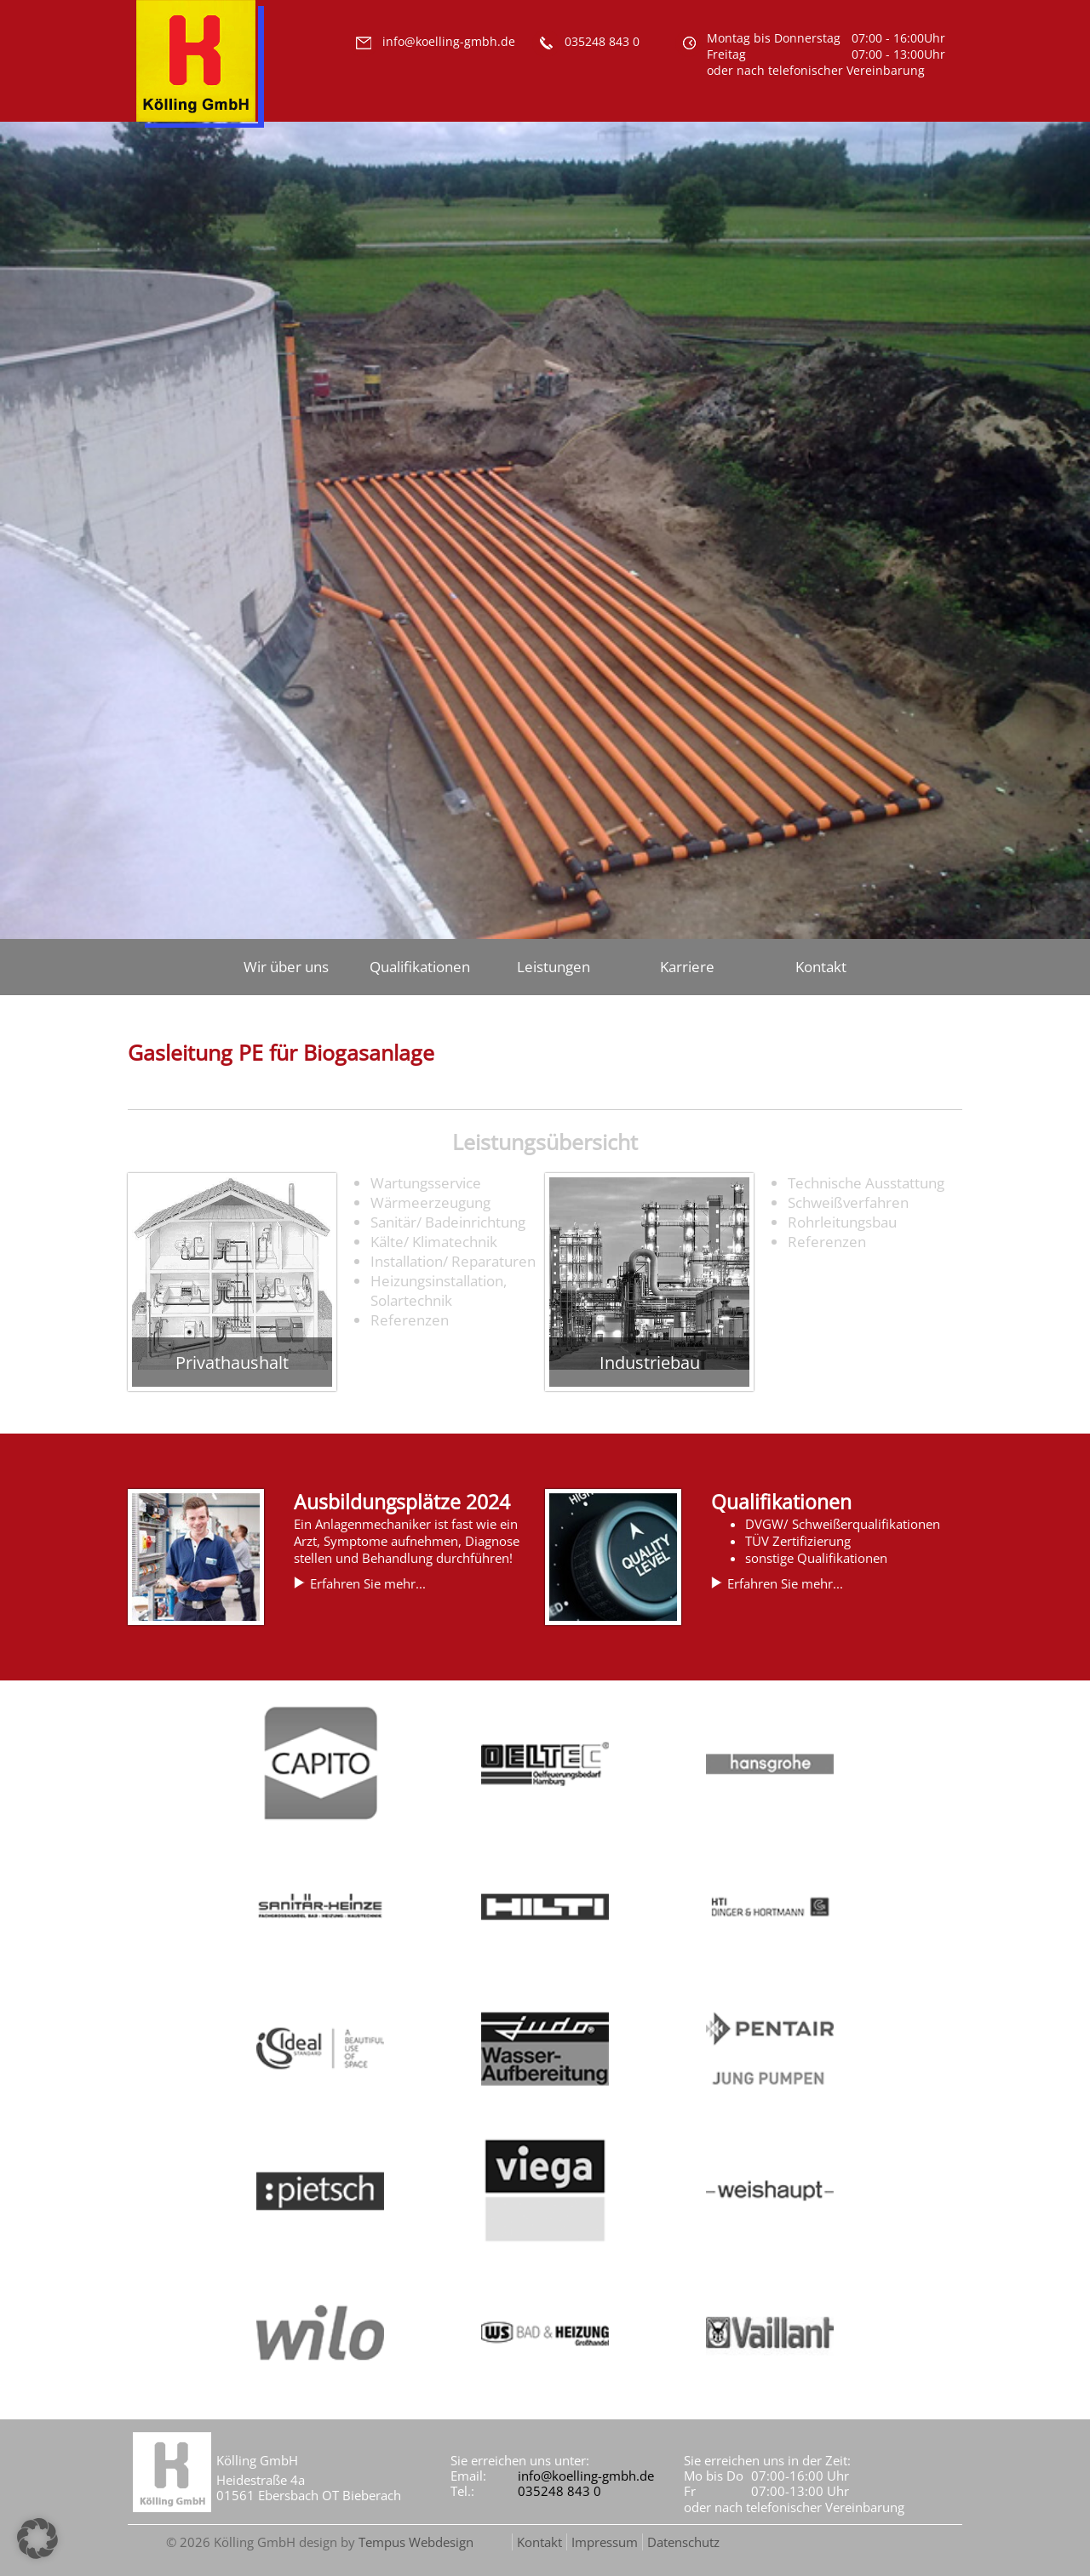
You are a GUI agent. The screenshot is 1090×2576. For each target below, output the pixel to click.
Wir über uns (286, 966)
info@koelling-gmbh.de (586, 2475)
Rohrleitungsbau (842, 1222)
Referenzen (409, 1320)
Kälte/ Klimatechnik (433, 1241)
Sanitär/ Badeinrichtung (447, 1222)
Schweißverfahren (848, 1202)
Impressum (604, 2541)
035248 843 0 (559, 2490)
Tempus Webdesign (416, 2541)
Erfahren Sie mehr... (368, 1583)
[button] (37, 2538)
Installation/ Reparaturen (453, 1261)
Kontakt (820, 966)
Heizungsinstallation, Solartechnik (438, 1290)
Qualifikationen (420, 966)
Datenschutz (683, 2541)
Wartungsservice (425, 1183)
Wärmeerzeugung (430, 1202)
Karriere (687, 966)
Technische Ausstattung (866, 1183)
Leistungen (553, 966)
